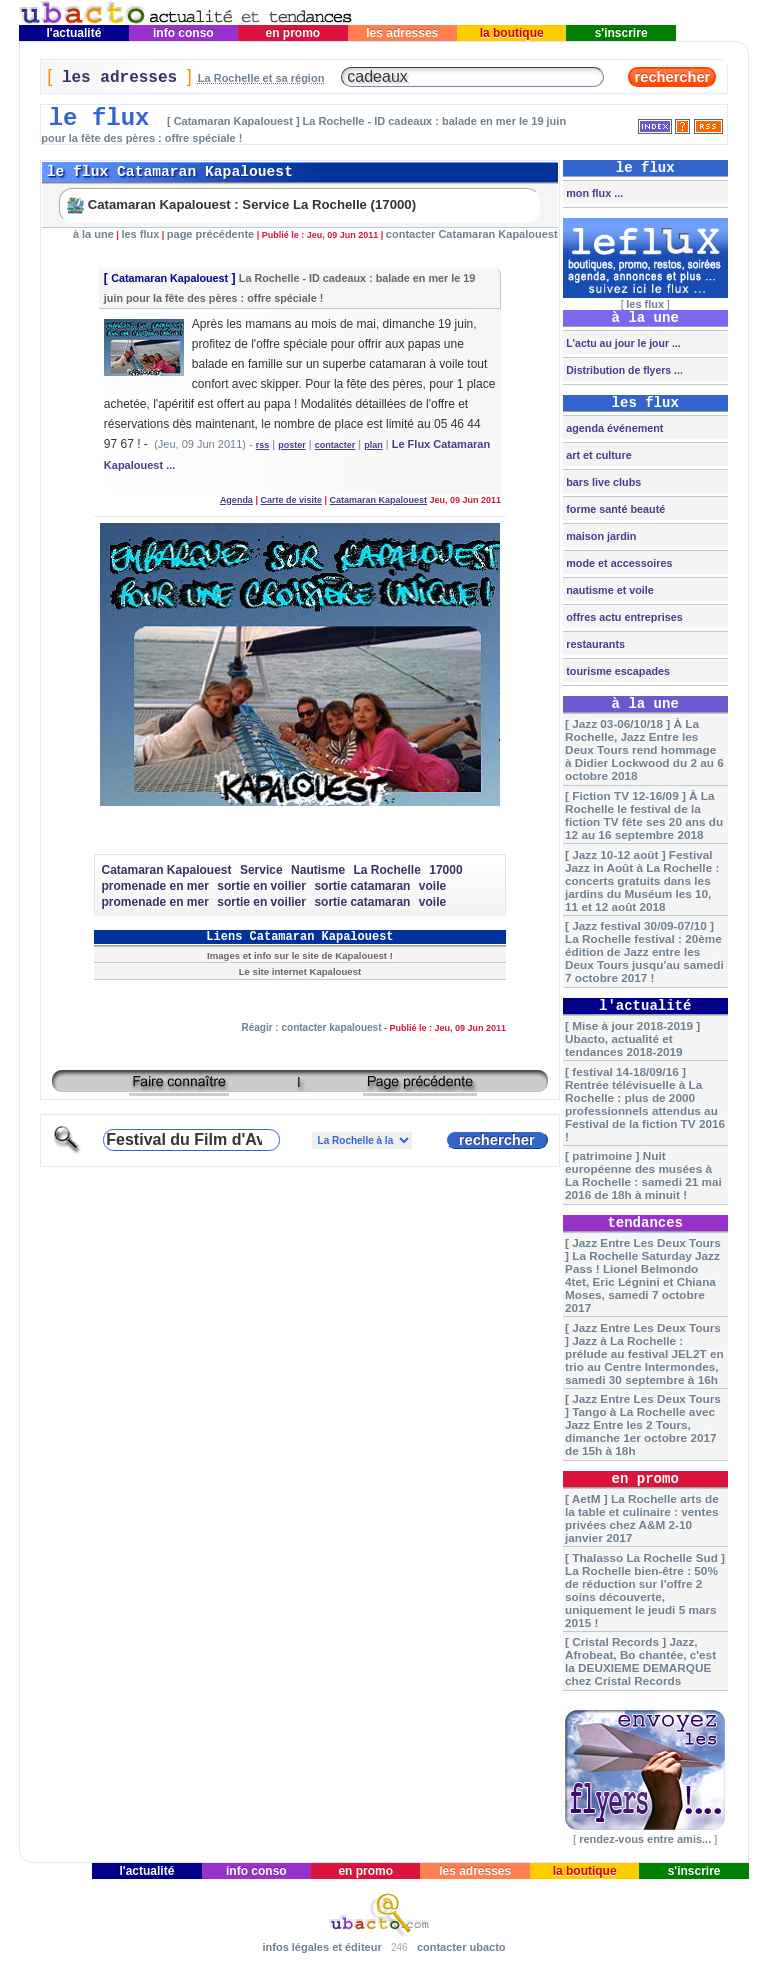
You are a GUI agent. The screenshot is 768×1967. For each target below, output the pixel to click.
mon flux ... (593, 193)
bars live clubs (602, 482)
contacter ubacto (461, 1947)
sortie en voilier (261, 886)
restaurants (594, 644)
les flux (140, 234)
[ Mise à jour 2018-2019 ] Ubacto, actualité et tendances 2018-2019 (632, 1038)
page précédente (210, 234)
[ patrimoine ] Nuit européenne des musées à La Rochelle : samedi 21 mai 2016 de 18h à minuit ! (643, 1175)
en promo (292, 33)
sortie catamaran (362, 886)
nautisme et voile (608, 590)
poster (292, 445)
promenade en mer (154, 886)
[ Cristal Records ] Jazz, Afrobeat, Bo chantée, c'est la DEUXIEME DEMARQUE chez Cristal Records (640, 1661)
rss (263, 445)
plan (373, 445)
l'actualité (74, 33)
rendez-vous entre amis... (645, 1839)
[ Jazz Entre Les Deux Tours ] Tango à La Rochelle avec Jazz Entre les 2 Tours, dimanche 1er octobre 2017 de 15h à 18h (643, 1424)
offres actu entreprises (622, 617)
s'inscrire (621, 33)
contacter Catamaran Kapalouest (472, 234)
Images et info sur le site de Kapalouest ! (300, 955)
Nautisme (318, 870)
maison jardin (599, 536)
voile (432, 886)
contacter (335, 445)
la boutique (511, 33)
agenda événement (613, 428)
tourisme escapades (616, 671)
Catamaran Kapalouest (169, 278)
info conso (183, 33)
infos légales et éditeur (321, 1947)
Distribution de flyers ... (623, 370)
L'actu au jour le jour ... (621, 343)
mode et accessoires (617, 563)
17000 (445, 870)
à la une (93, 234)
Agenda (236, 500)
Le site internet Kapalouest (300, 971)
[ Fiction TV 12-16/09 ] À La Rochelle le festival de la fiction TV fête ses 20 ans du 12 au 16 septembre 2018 (644, 815)
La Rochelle (386, 870)
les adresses (402, 33)
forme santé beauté (614, 509)
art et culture (597, 455)
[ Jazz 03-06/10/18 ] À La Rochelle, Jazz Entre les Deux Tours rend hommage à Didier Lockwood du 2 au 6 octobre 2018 (644, 749)
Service (261, 870)
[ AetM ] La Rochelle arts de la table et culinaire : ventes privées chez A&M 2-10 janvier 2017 (642, 1518)
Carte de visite (291, 500)
